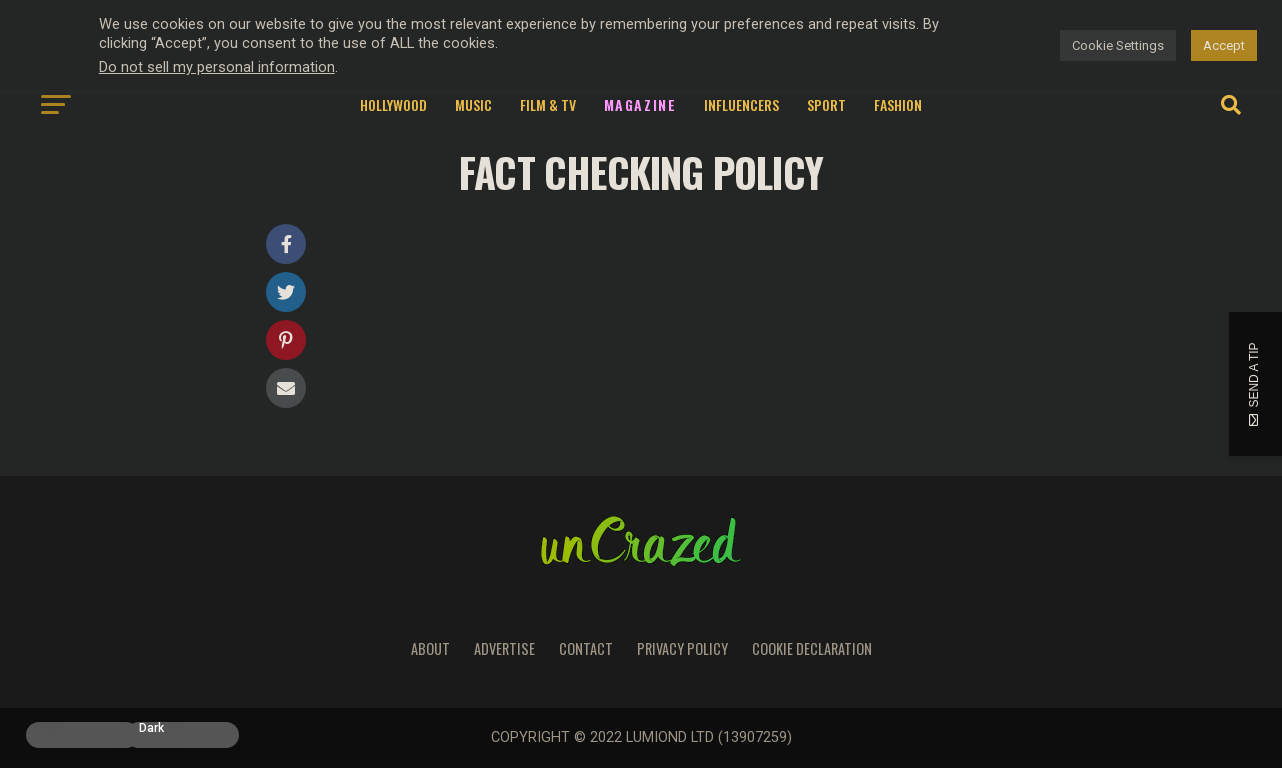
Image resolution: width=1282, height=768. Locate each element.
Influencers (741, 104)
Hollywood (393, 104)
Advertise (504, 648)
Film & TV (548, 104)
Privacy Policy (682, 648)
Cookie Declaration (812, 648)
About (430, 648)
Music (473, 104)
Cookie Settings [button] (1118, 45)
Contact (586, 648)
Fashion (898, 104)
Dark (151, 728)
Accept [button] (1224, 45)
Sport (826, 104)
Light (52, 728)
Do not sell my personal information (217, 67)
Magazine (640, 104)
